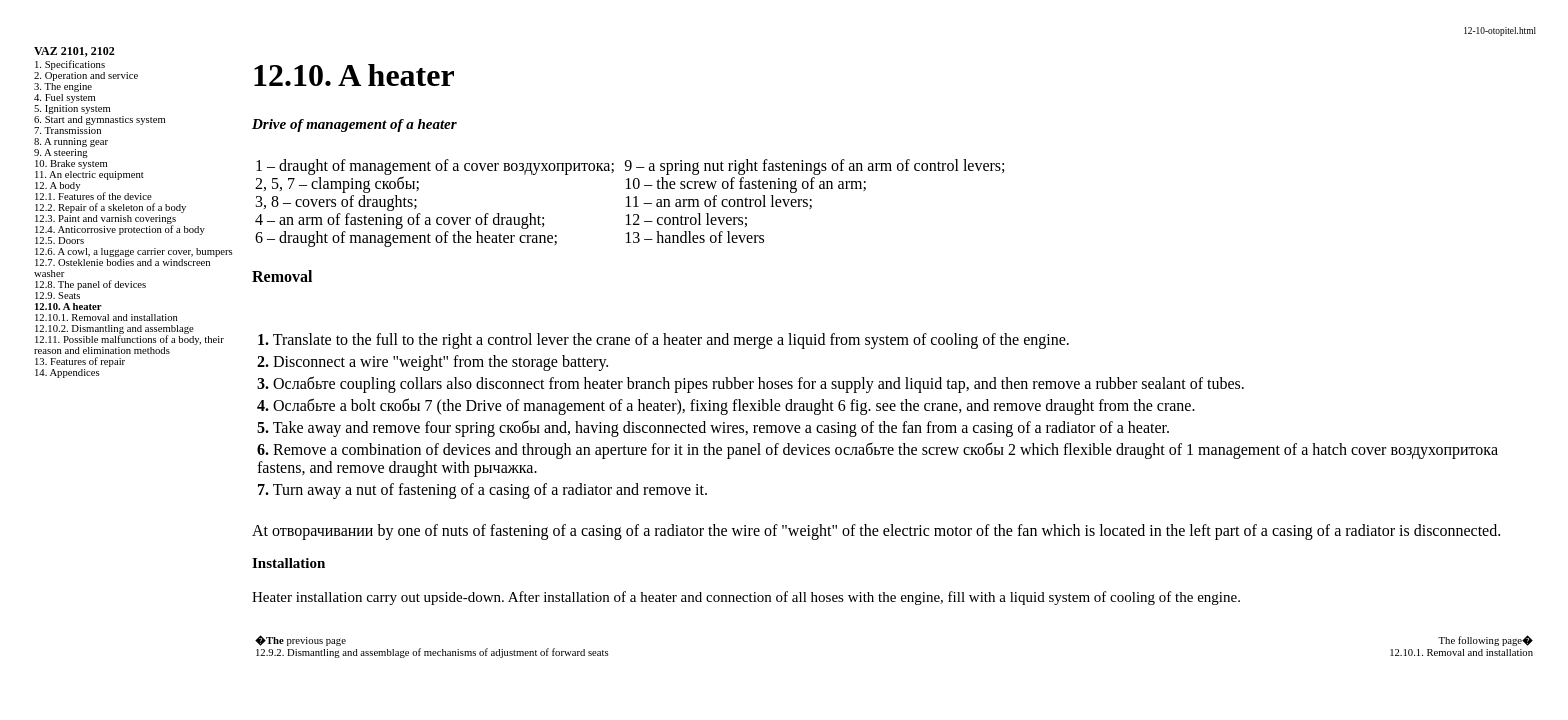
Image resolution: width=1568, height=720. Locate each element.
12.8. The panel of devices (90, 284)
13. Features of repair (79, 361)
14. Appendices (67, 372)
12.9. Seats (57, 295)
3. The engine (63, 86)
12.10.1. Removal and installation (106, 317)
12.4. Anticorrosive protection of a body (119, 229)
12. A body (57, 185)
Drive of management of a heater (568, 405)
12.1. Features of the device (93, 196)
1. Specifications (69, 64)
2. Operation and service (86, 75)
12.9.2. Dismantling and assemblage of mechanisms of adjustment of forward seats (432, 652)
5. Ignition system (72, 108)
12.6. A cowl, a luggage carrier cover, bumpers (133, 251)
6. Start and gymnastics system (100, 119)
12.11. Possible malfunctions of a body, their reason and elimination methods (129, 345)
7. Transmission (68, 130)
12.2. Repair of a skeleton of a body (110, 207)
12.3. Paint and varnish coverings (105, 218)
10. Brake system (71, 163)
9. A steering (61, 152)
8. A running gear (71, 141)
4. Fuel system (65, 97)
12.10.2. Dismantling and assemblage (114, 328)
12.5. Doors (59, 240)
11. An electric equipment (89, 174)
